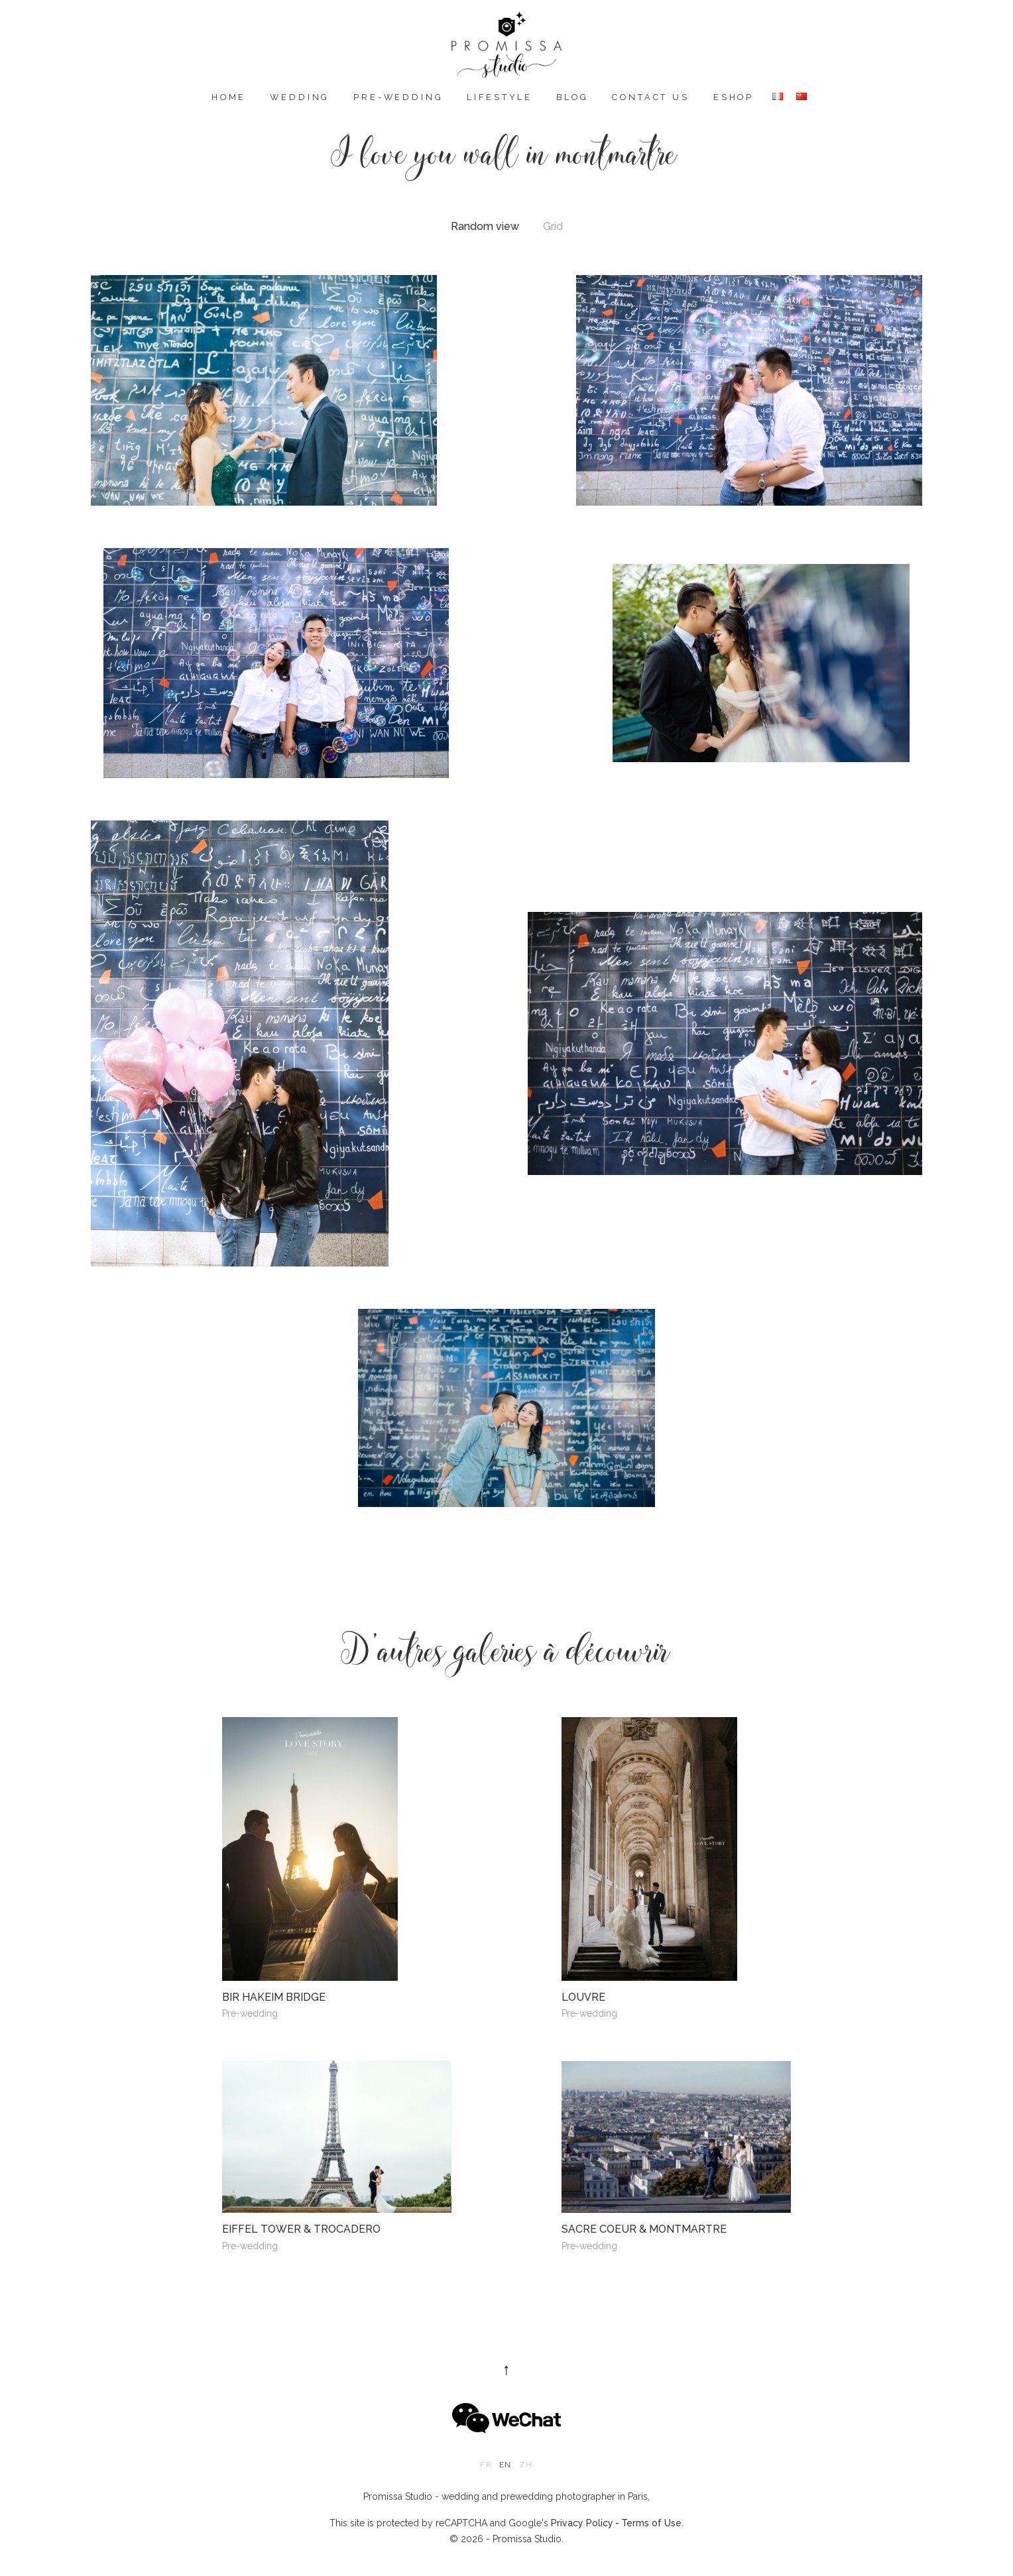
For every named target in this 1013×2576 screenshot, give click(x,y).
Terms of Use (651, 2523)
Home (228, 97)
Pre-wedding (398, 97)
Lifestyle (499, 97)
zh (525, 2464)
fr (485, 2464)
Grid (553, 227)
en (505, 2464)
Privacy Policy (582, 2523)
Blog (572, 97)
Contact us (650, 97)
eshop (733, 97)
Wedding (299, 97)
